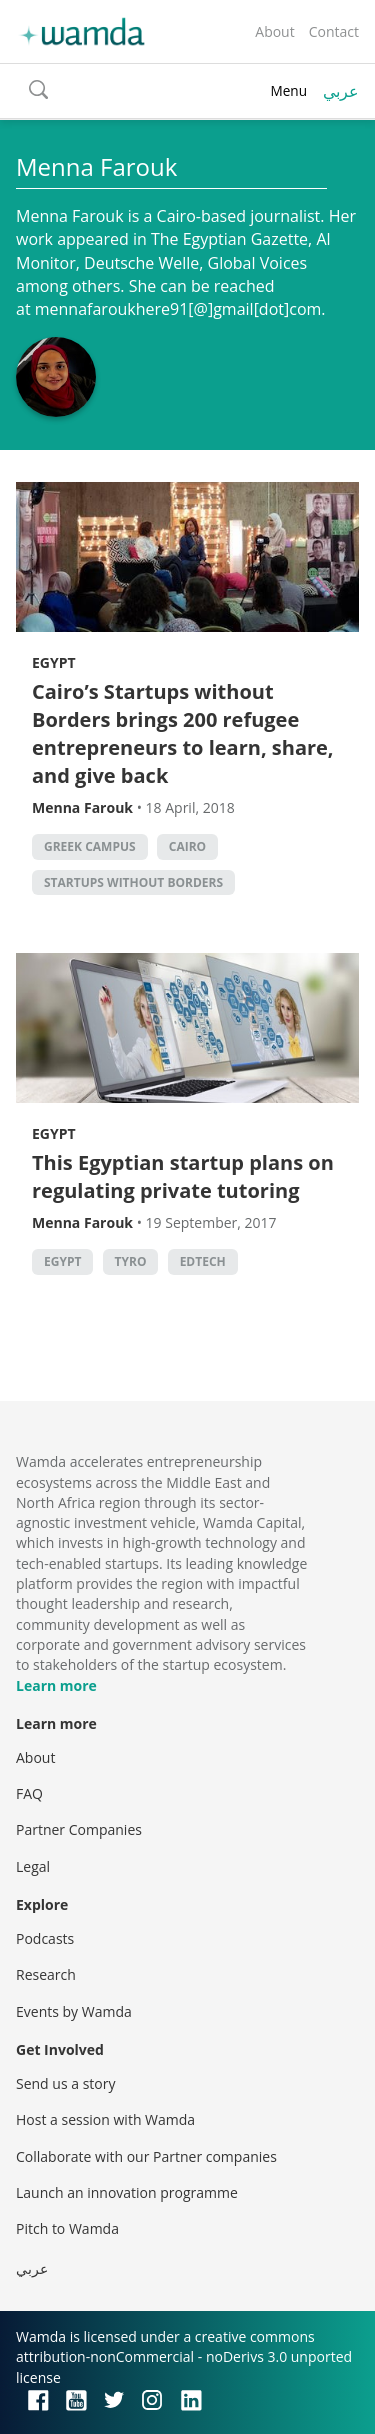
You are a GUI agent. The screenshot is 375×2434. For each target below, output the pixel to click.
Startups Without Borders (133, 882)
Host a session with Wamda (105, 2119)
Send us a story (65, 2083)
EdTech (203, 1261)
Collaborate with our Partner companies (146, 2156)
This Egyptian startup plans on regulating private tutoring (183, 1176)
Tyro (131, 1261)
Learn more (56, 1685)
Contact (334, 31)
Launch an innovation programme (127, 2192)
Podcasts (45, 1938)
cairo (187, 846)
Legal (33, 1866)
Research (46, 1974)
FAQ (29, 1793)
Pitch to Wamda (67, 2228)
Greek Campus (90, 846)
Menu (288, 90)
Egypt (54, 662)
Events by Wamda (74, 2011)
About (274, 31)
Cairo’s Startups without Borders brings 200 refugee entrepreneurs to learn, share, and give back (183, 733)
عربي (341, 91)
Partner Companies (79, 1829)
